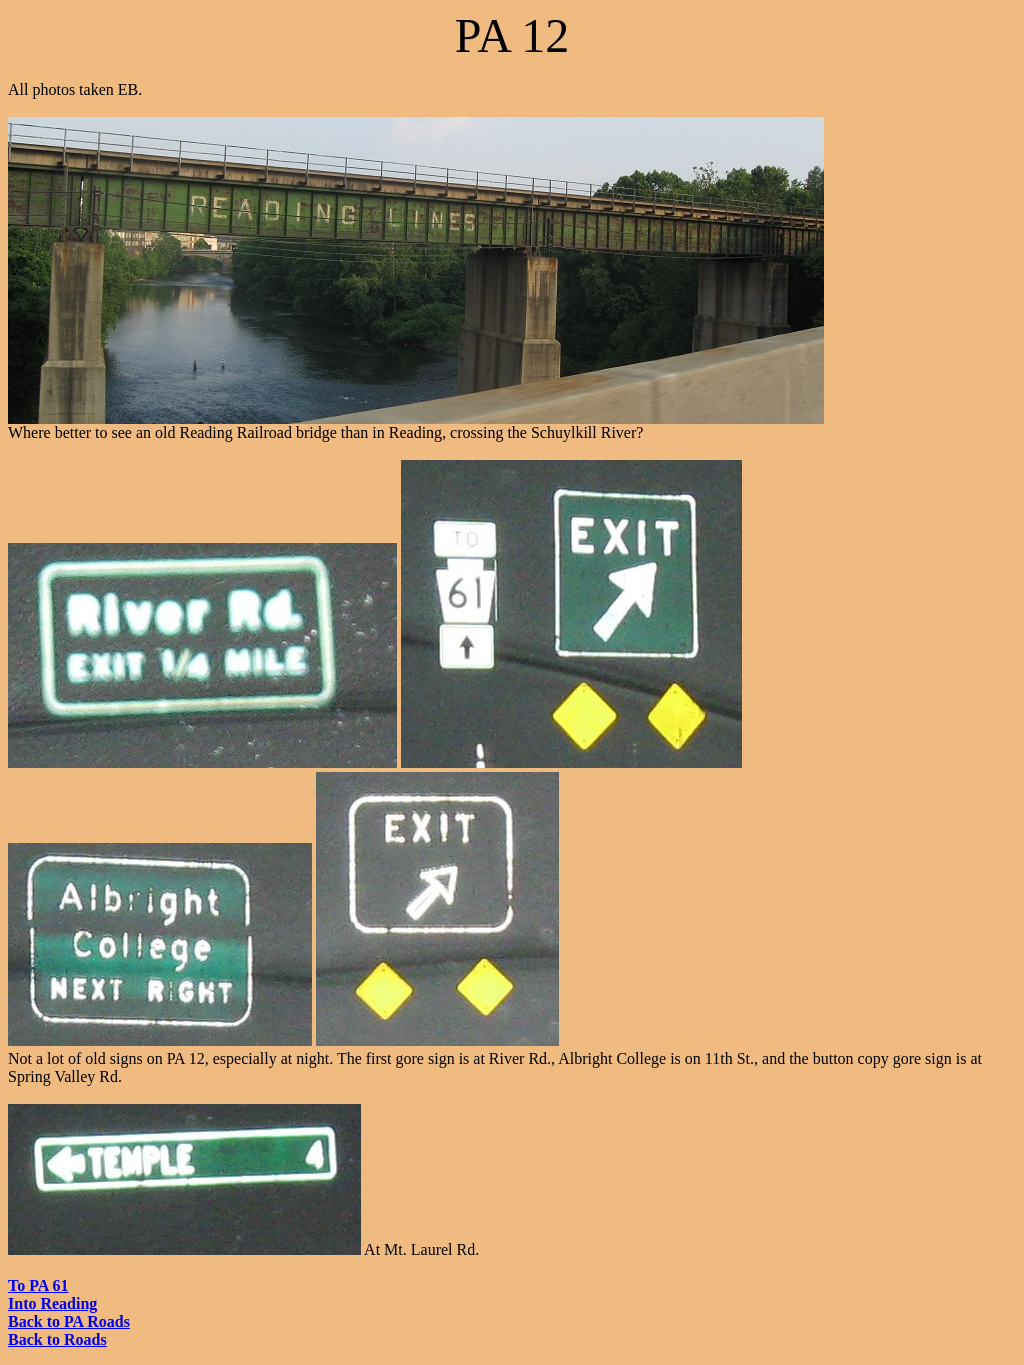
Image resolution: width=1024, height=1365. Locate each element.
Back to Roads (57, 1339)
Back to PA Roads (69, 1321)
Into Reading (52, 1303)
